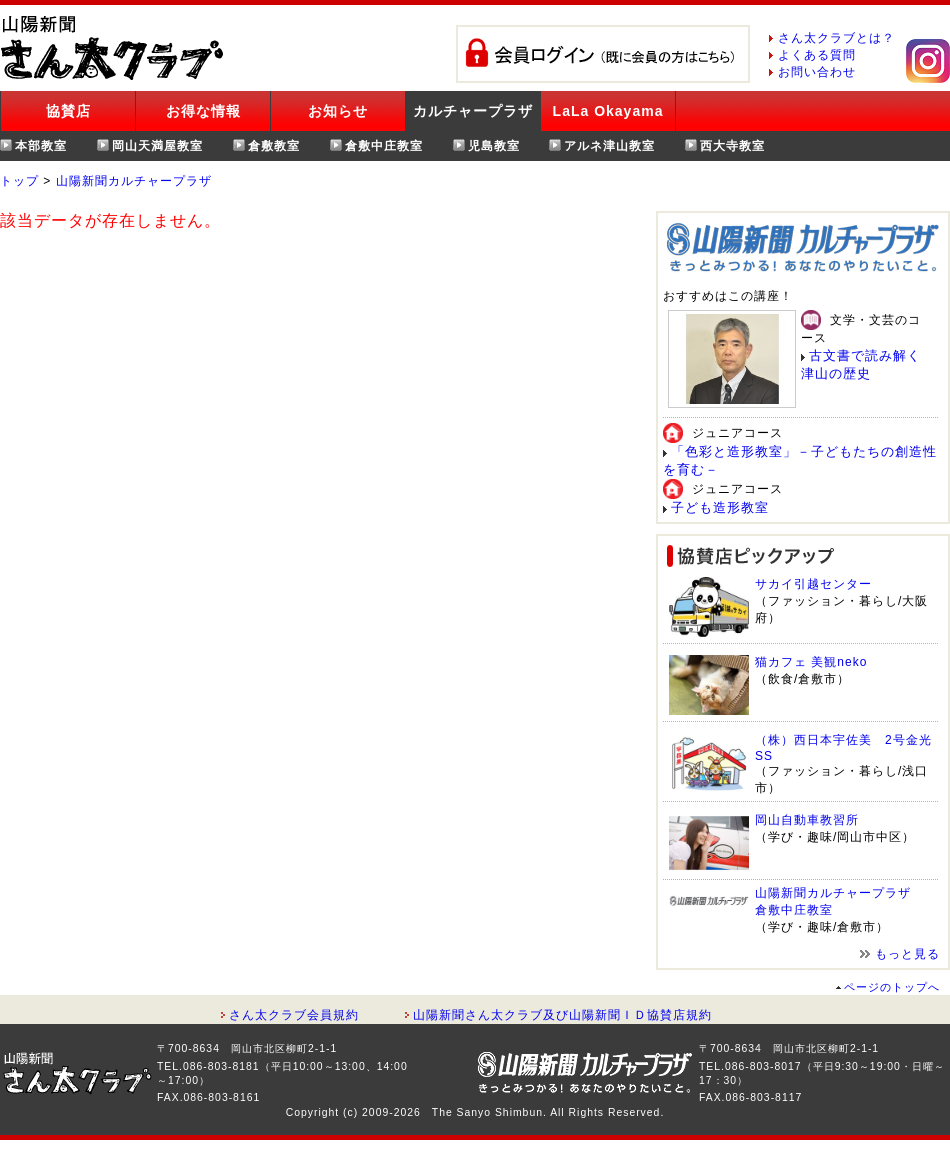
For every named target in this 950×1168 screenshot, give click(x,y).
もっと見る (907, 954)
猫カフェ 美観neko (811, 662)
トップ (19, 181)
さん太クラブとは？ (836, 38)
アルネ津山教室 (609, 146)
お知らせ (338, 111)
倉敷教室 (274, 146)
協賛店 (68, 111)
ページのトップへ (892, 987)
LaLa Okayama (608, 111)
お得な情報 (203, 111)
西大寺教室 (732, 146)
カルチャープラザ (473, 111)
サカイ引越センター (813, 584)
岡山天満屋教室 (157, 146)
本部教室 (41, 146)
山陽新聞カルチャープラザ (134, 181)
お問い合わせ (817, 72)
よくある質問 (817, 55)
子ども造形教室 (720, 507)
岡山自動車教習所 (807, 820)
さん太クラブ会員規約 (294, 1015)
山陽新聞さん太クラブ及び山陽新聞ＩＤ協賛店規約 (562, 1015)
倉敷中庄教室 (384, 146)
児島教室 (494, 146)
